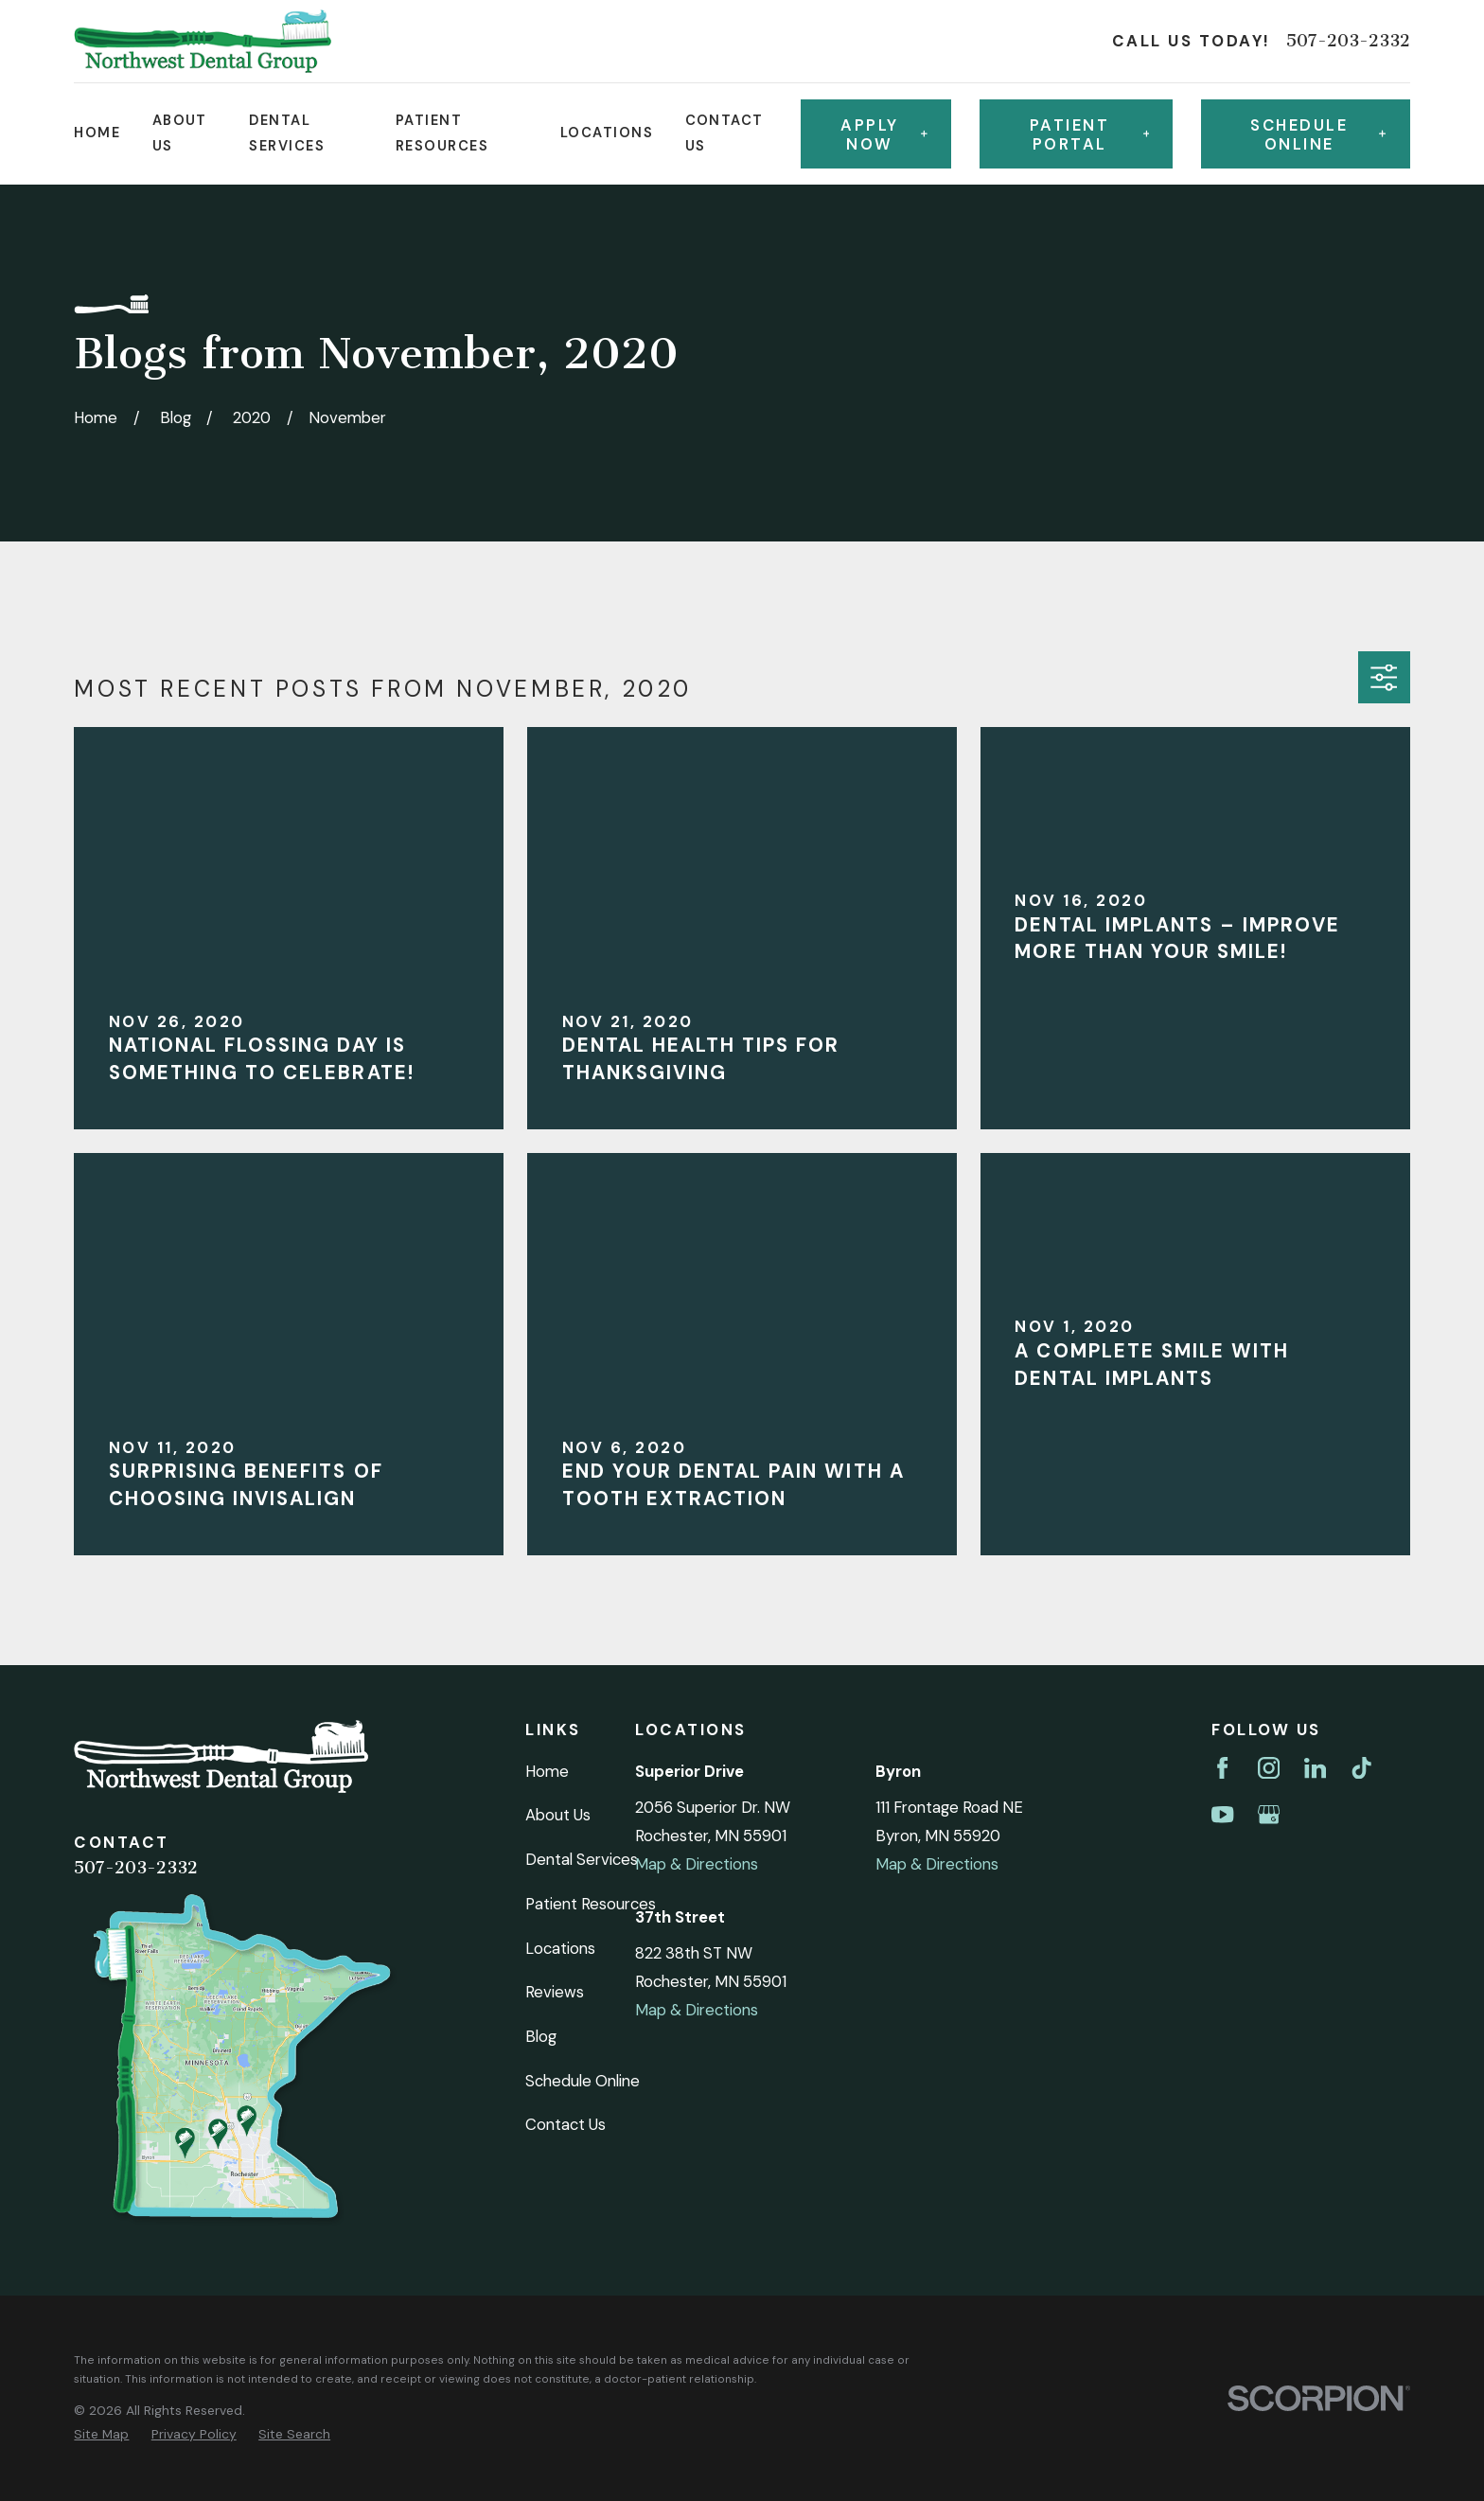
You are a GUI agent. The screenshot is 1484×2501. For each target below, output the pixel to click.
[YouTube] (1222, 1814)
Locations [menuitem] (606, 133)
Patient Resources (590, 1903)
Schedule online (1318, 134)
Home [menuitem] (97, 133)
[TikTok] (1361, 1768)
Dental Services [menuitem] (287, 133)
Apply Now (884, 134)
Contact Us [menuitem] (724, 133)
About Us (558, 1814)
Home (547, 1771)
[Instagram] (1269, 1768)
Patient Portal (1089, 134)
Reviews (554, 1991)
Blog (540, 2036)
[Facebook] (1222, 1768)
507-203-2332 (1348, 41)
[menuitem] (101, 2434)
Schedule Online (582, 2080)
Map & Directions (696, 1864)
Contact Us (565, 2124)
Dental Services (581, 1859)
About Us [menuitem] (179, 133)
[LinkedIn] (1315, 1768)
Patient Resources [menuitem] (442, 133)
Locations (560, 1948)
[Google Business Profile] (1269, 1814)
